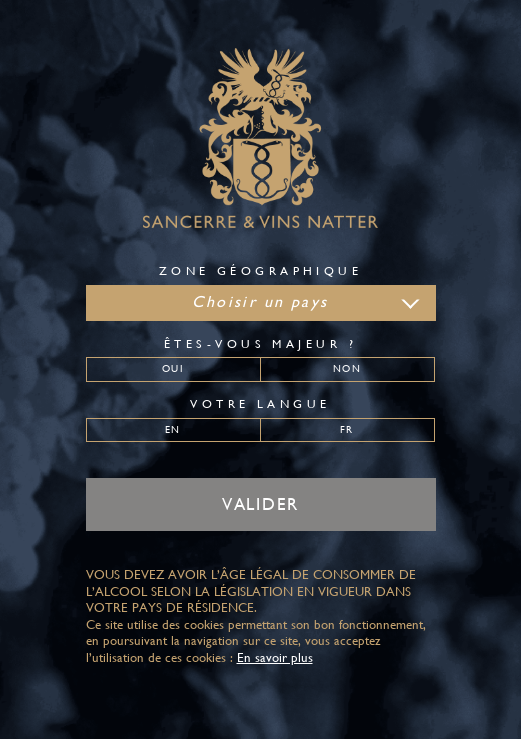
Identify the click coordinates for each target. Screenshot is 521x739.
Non (346, 368)
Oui (172, 368)
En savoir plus (275, 657)
